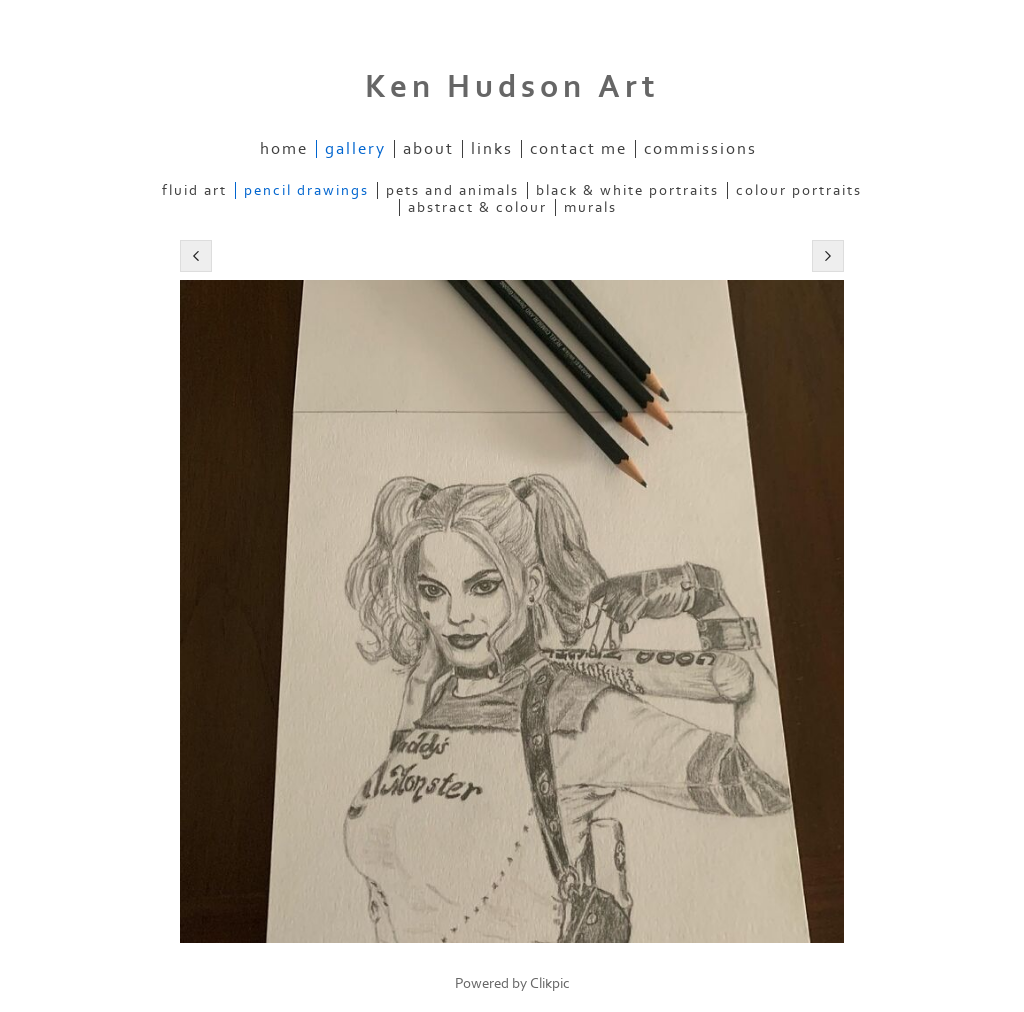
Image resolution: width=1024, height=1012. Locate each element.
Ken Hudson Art (512, 87)
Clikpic (550, 983)
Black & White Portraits (627, 190)
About (428, 149)
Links (492, 149)
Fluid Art (194, 190)
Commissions (700, 149)
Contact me (578, 149)
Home (284, 149)
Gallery (355, 149)
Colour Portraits (799, 190)
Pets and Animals (452, 190)
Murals (590, 207)
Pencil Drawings (306, 190)
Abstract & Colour (477, 207)
